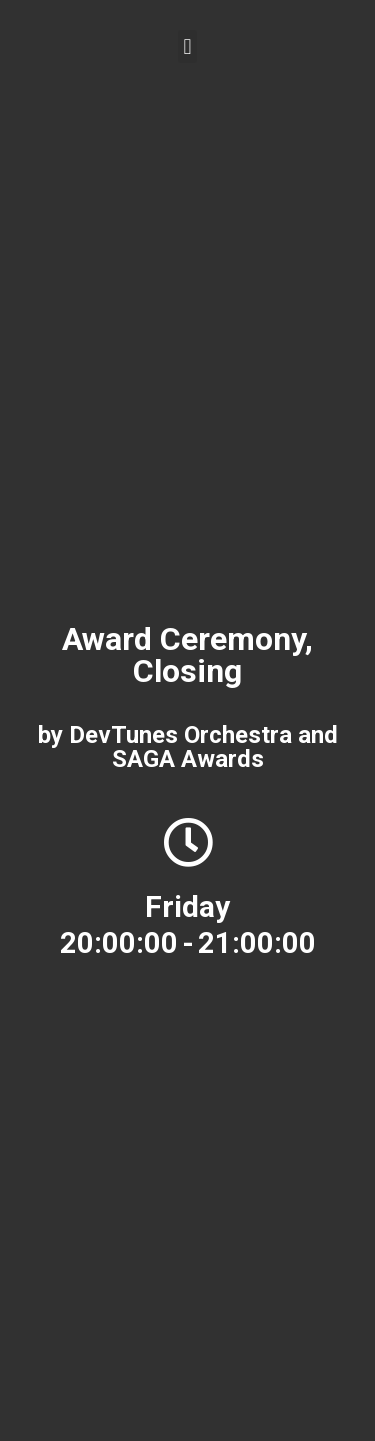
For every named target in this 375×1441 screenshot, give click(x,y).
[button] (187, 46)
